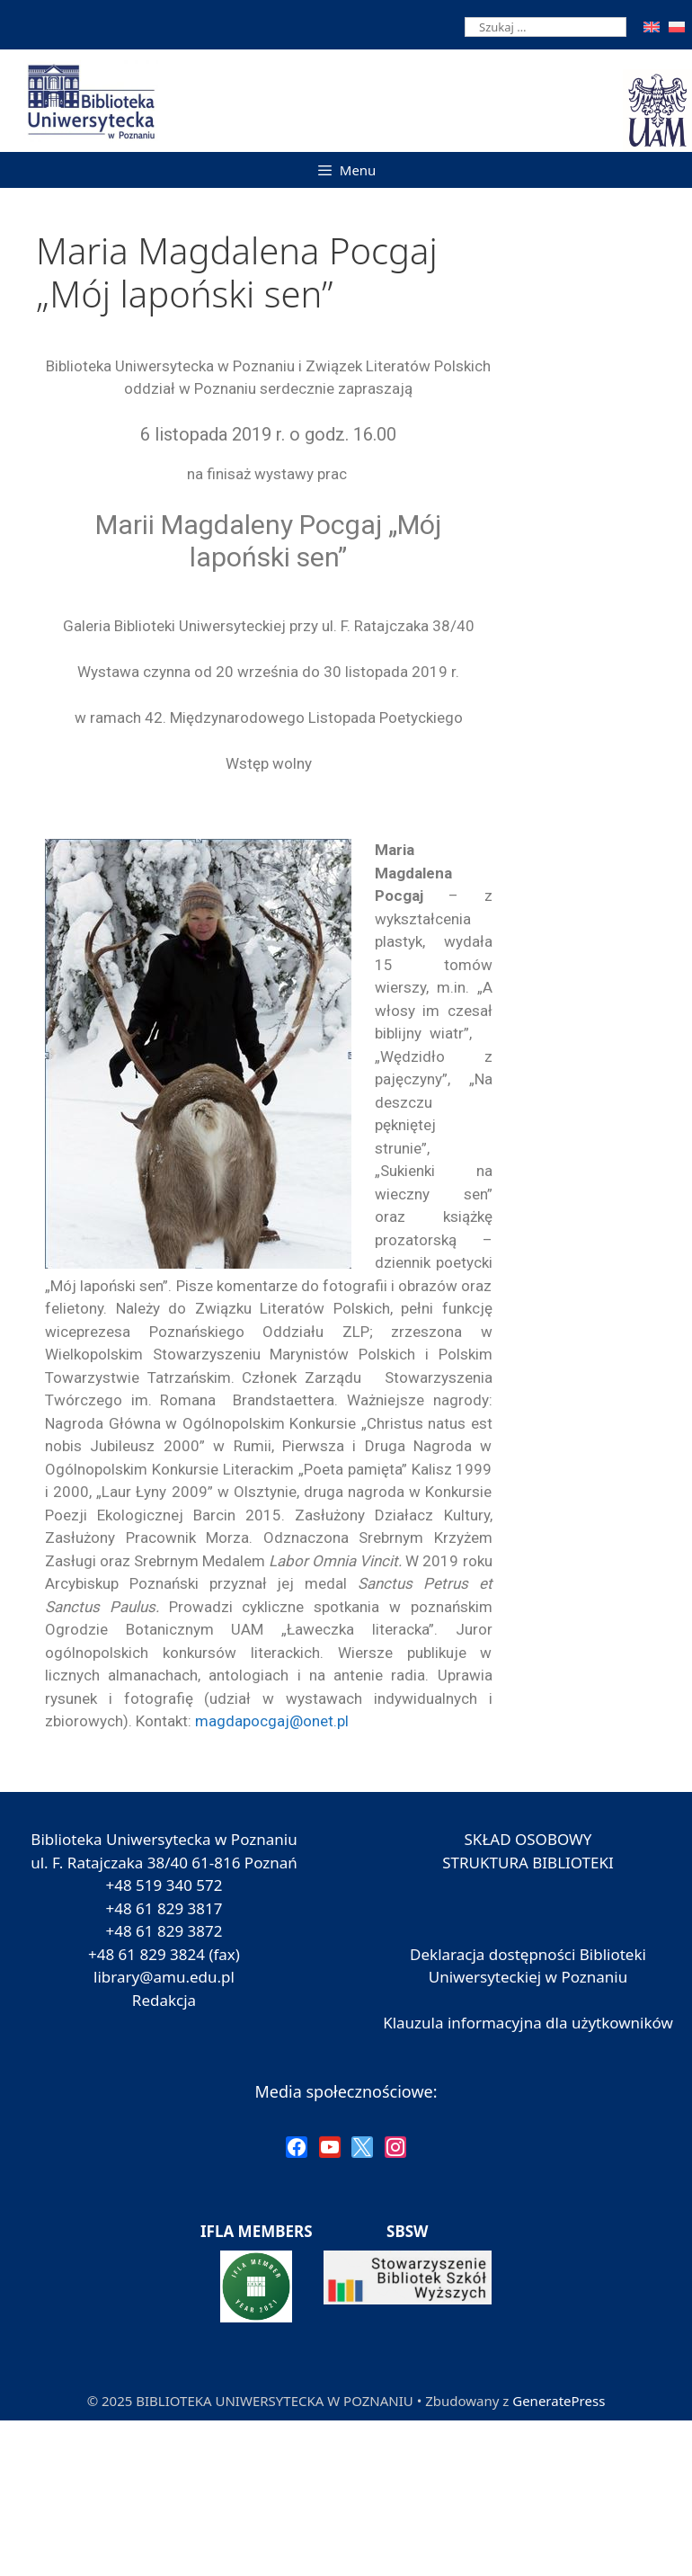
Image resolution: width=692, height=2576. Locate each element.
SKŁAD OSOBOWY (528, 1839)
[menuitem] (651, 27)
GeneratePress (558, 2401)
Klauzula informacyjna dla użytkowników (528, 2022)
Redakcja (164, 2000)
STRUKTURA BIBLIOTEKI (528, 1862)
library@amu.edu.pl (164, 1976)
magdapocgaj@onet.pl (272, 1721)
